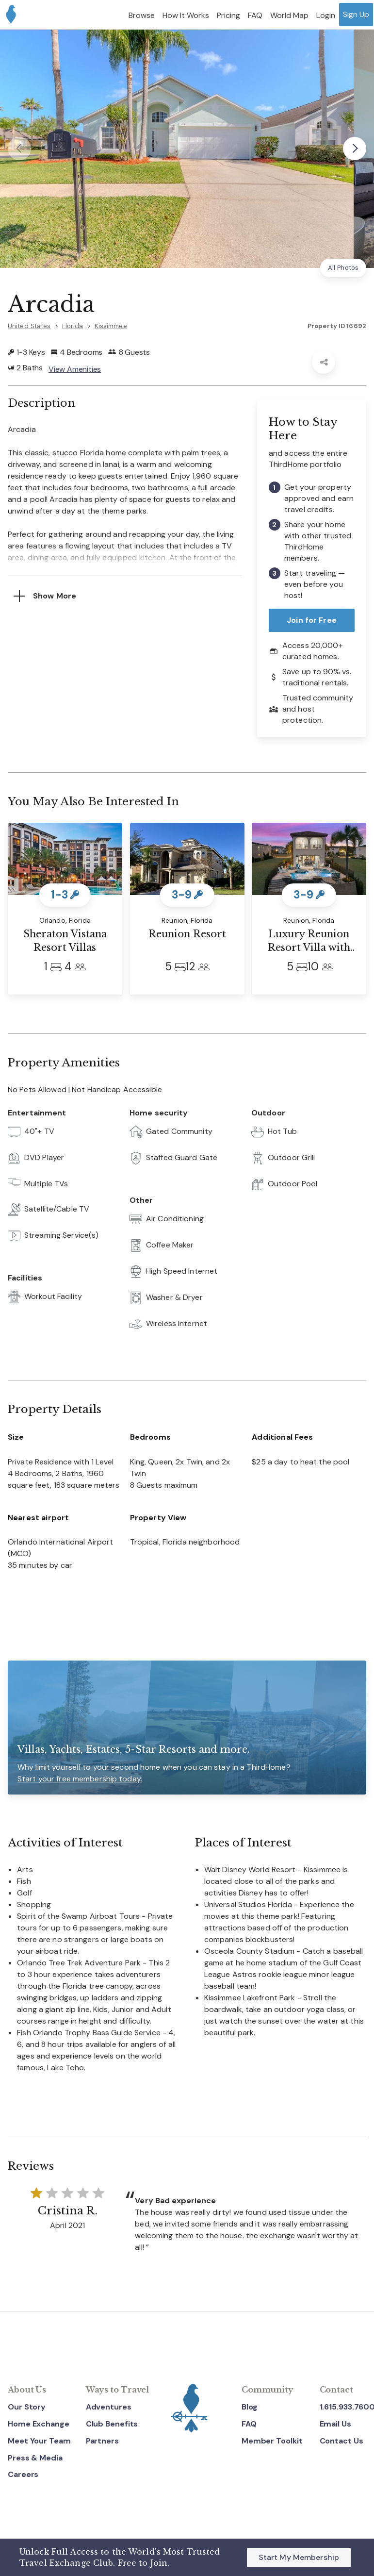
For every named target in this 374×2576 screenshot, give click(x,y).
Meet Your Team (39, 2441)
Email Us (335, 2424)
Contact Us (341, 2441)
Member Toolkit (272, 2441)
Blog (250, 2407)
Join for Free (312, 620)
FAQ (249, 2424)
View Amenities (75, 369)
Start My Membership (299, 2557)
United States (29, 326)
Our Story (27, 2407)
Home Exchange (38, 2424)
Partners (102, 2441)
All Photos (343, 268)
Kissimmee (111, 326)
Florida (72, 326)
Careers (23, 2475)
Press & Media (35, 2458)
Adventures (108, 2407)
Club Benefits (112, 2424)
